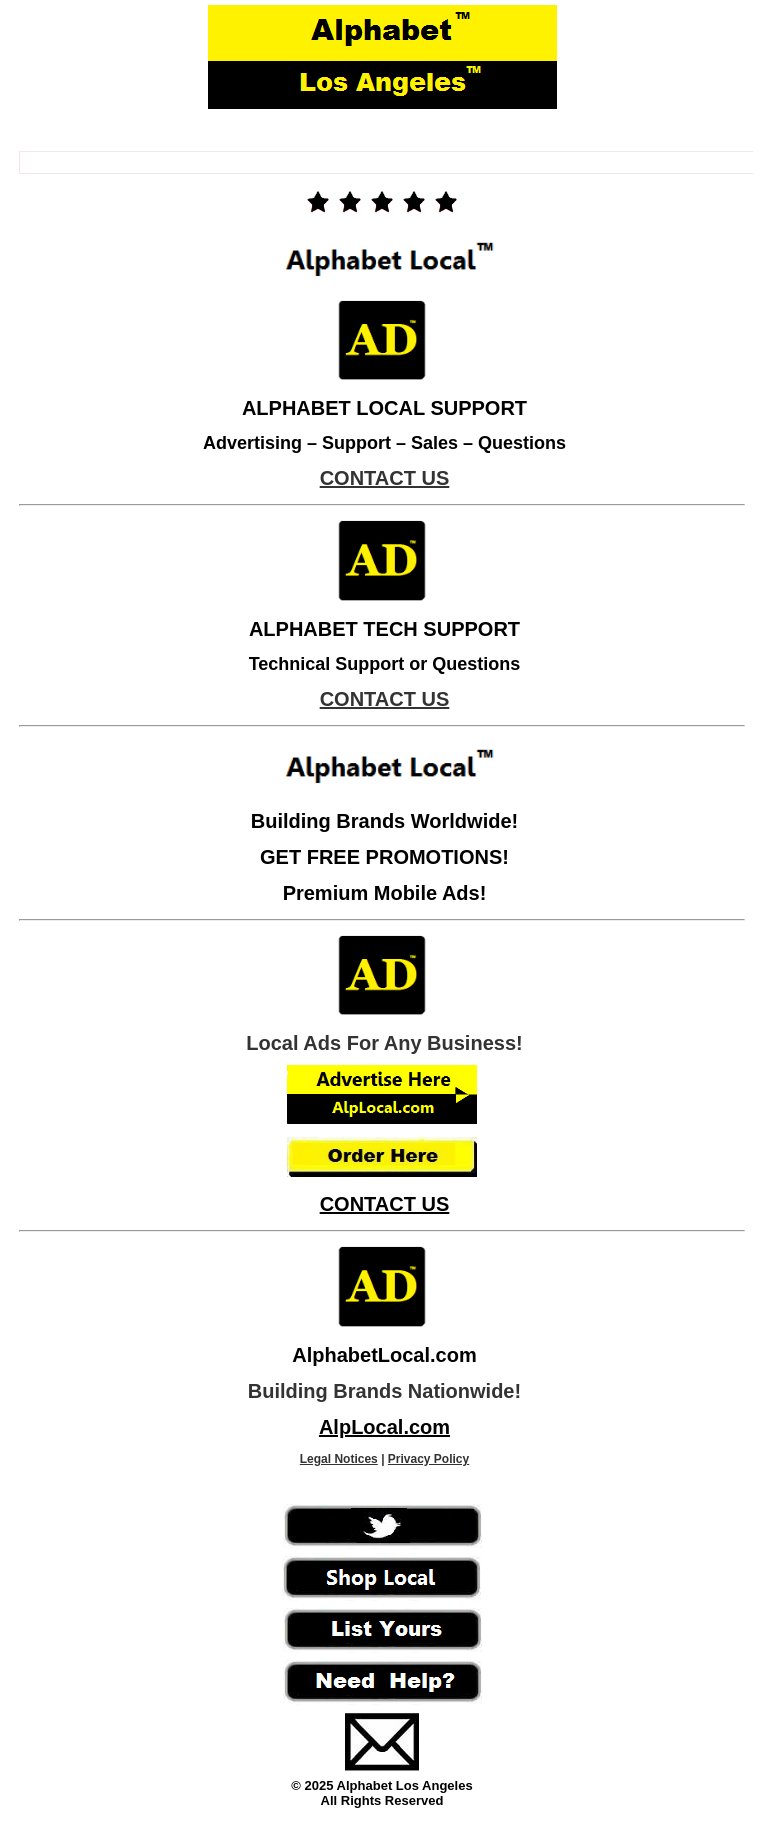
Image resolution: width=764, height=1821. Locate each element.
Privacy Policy (428, 1459)
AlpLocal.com (384, 1427)
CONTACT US (385, 1204)
